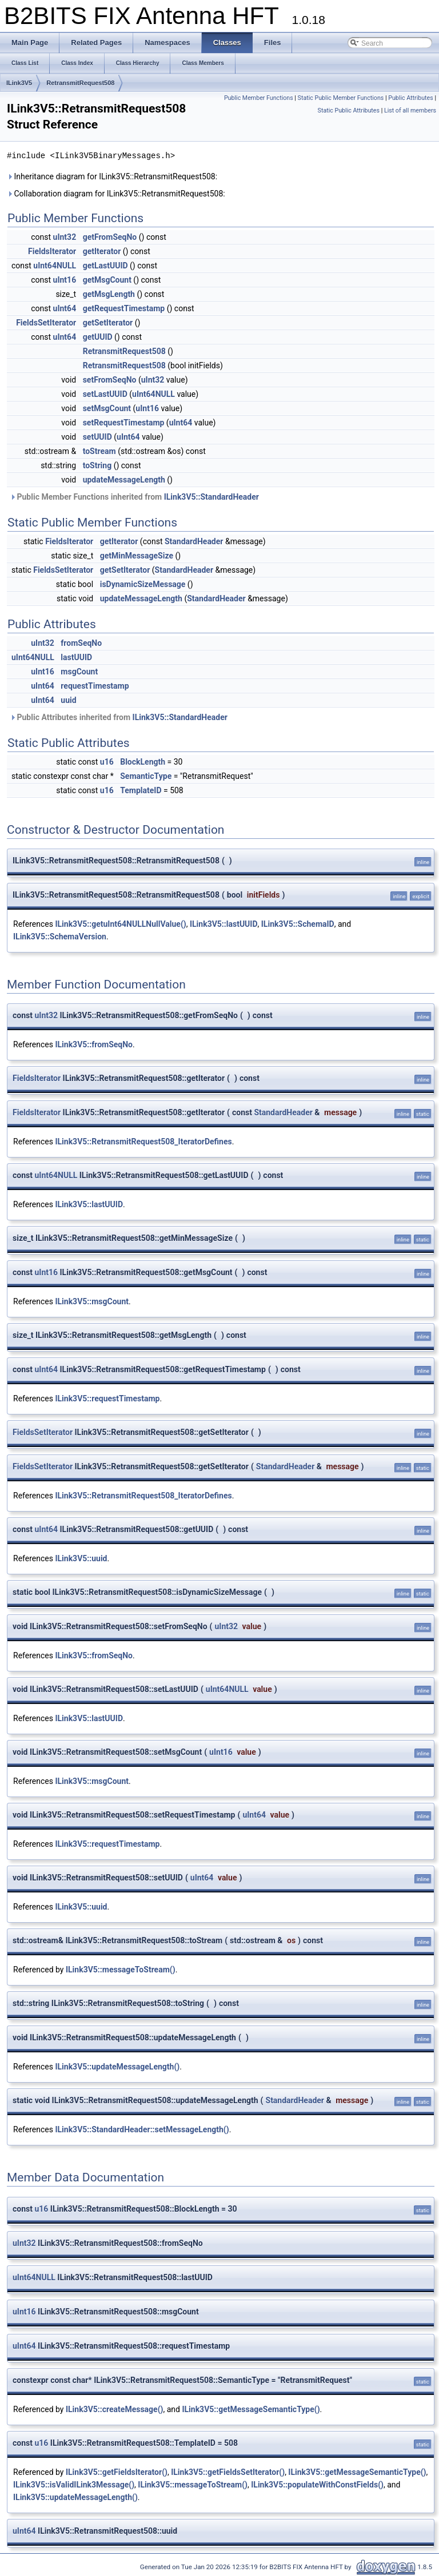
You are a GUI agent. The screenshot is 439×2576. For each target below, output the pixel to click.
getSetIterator (108, 322)
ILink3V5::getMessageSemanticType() (251, 2409)
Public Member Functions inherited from (134, 496)
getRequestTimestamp (124, 308)
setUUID (97, 436)
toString (97, 465)
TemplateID (140, 790)
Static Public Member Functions (341, 98)
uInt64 (65, 308)
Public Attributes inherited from (119, 717)
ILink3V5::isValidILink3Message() (73, 2484)
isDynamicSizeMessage (143, 584)
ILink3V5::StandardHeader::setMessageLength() (142, 2129)
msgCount (79, 671)
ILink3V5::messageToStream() (120, 1969)
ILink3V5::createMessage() (114, 2409)
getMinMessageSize (136, 555)
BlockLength (142, 761)
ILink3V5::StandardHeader (211, 496)
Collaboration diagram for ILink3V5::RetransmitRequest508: (116, 193)
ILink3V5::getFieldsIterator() (116, 2472)
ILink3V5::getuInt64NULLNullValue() (120, 924)
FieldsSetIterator (46, 322)
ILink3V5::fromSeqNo (94, 1044)
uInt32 (65, 237)
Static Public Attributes (349, 110)
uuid (68, 700)
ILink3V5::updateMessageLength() (117, 2066)
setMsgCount (107, 408)
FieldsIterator (52, 251)
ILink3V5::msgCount (92, 1301)
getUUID (98, 336)
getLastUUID (105, 265)
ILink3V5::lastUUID (224, 924)
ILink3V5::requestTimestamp (107, 1398)
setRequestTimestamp (124, 422)
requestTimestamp (95, 685)
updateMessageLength (124, 479)
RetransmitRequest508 (80, 82)
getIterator (102, 251)
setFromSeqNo (110, 379)
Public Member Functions (258, 98)
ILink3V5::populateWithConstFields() (317, 2484)
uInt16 (65, 279)
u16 (107, 761)
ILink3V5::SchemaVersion (59, 936)
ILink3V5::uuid (81, 1558)
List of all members (410, 110)
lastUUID (76, 657)
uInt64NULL (54, 265)
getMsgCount (107, 279)
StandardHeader (194, 541)
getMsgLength (109, 294)
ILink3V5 (19, 82)
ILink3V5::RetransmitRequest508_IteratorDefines (143, 1141)
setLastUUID (105, 394)
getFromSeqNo (110, 237)
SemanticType (145, 776)
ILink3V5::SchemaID (297, 924)
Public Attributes (410, 98)
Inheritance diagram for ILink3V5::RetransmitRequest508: (112, 176)
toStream (99, 451)
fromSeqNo (81, 643)
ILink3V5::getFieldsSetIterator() (228, 2472)
